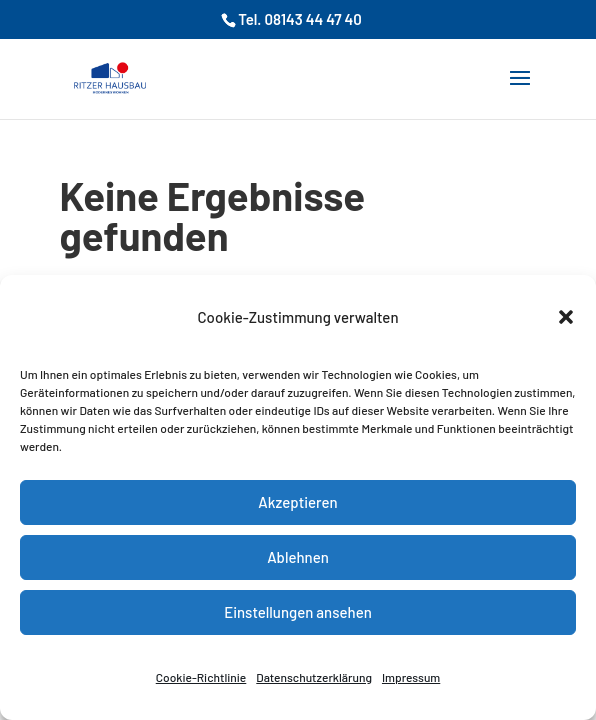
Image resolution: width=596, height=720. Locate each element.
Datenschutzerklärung (314, 677)
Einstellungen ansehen (298, 612)
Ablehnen (298, 557)
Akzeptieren (297, 502)
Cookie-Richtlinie (201, 677)
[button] (566, 317)
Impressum (411, 677)
